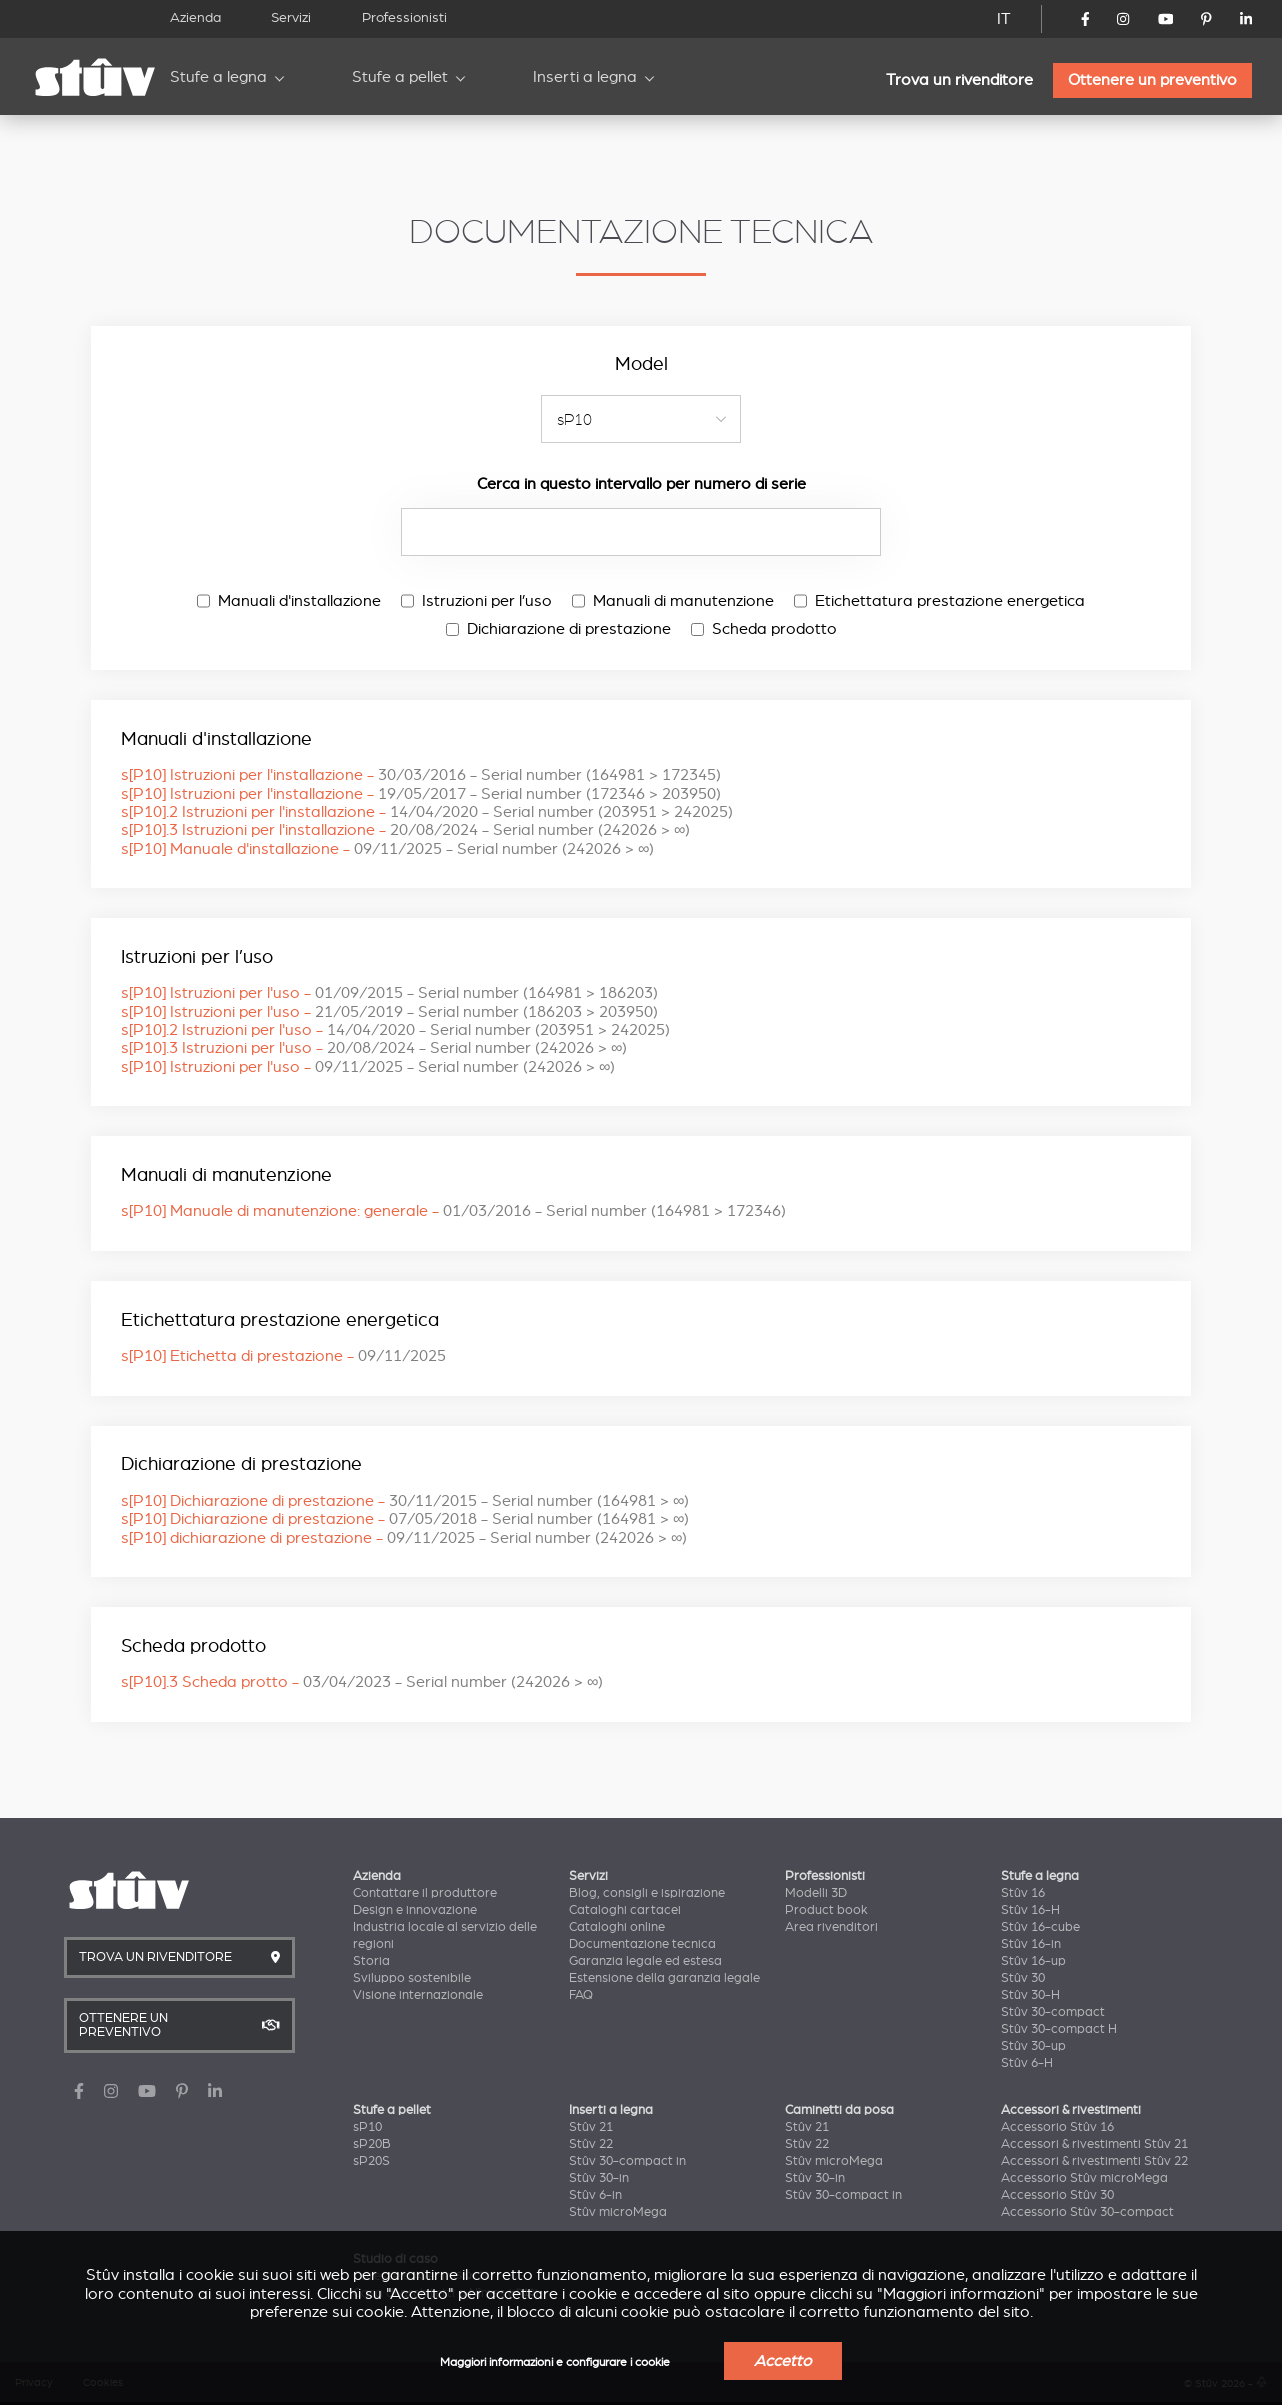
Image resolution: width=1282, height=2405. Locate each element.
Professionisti (404, 17)
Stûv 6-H (1027, 2063)
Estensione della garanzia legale (664, 1978)
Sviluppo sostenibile (412, 1978)
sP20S (371, 2161)
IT (1004, 19)
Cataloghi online (617, 1927)
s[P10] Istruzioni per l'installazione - (421, 775)
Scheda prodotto (764, 629)
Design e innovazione (415, 1910)
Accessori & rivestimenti (1071, 2110)
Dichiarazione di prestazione (558, 629)
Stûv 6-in (595, 2195)
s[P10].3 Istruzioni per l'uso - (374, 1048)
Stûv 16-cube (1040, 1927)
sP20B (372, 2144)
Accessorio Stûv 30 (1057, 2195)
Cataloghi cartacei (625, 1910)
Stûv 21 (591, 2127)
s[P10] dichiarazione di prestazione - (404, 1538)
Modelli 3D (816, 1893)
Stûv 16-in (1031, 1944)
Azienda (195, 17)
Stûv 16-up (1033, 1961)
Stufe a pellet (400, 77)
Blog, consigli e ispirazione (647, 1893)
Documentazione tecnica (642, 1944)
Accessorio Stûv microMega (1084, 2178)
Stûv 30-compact (1053, 2012)
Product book (826, 1910)
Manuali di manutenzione (673, 601)
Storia (371, 1961)
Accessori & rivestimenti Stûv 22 (1094, 2161)
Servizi (291, 17)
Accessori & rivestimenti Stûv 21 (1094, 2144)
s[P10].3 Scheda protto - (362, 1682)
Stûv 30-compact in (627, 2161)
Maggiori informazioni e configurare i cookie (555, 2362)
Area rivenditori (831, 1927)
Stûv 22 (591, 2144)
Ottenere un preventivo (1152, 80)
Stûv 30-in (599, 2178)
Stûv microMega (618, 2212)
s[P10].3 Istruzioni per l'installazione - (405, 830)
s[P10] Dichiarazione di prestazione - (405, 1501)
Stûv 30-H (1030, 1995)
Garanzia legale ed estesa (645, 1961)
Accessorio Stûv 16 (1057, 2127)
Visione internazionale (418, 1995)
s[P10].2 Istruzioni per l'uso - (395, 1030)
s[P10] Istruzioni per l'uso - (389, 993)
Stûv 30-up (1033, 2046)
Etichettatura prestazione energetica (939, 601)
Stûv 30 (1023, 1978)
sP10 (367, 2127)
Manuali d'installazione (289, 601)
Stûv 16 (1023, 1893)
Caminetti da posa (839, 2110)
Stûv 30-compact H (1059, 2029)
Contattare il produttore (425, 1893)
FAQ (581, 1995)
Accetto (783, 2361)
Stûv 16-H (1030, 1910)
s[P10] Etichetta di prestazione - (283, 1356)
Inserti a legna (585, 77)
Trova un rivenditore (959, 80)
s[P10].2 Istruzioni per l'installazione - (427, 812)
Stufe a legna (218, 77)
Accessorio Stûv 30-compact (1087, 2212)
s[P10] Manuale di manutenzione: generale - (453, 1211)
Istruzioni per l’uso (476, 601)
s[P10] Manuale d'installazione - (387, 849)
